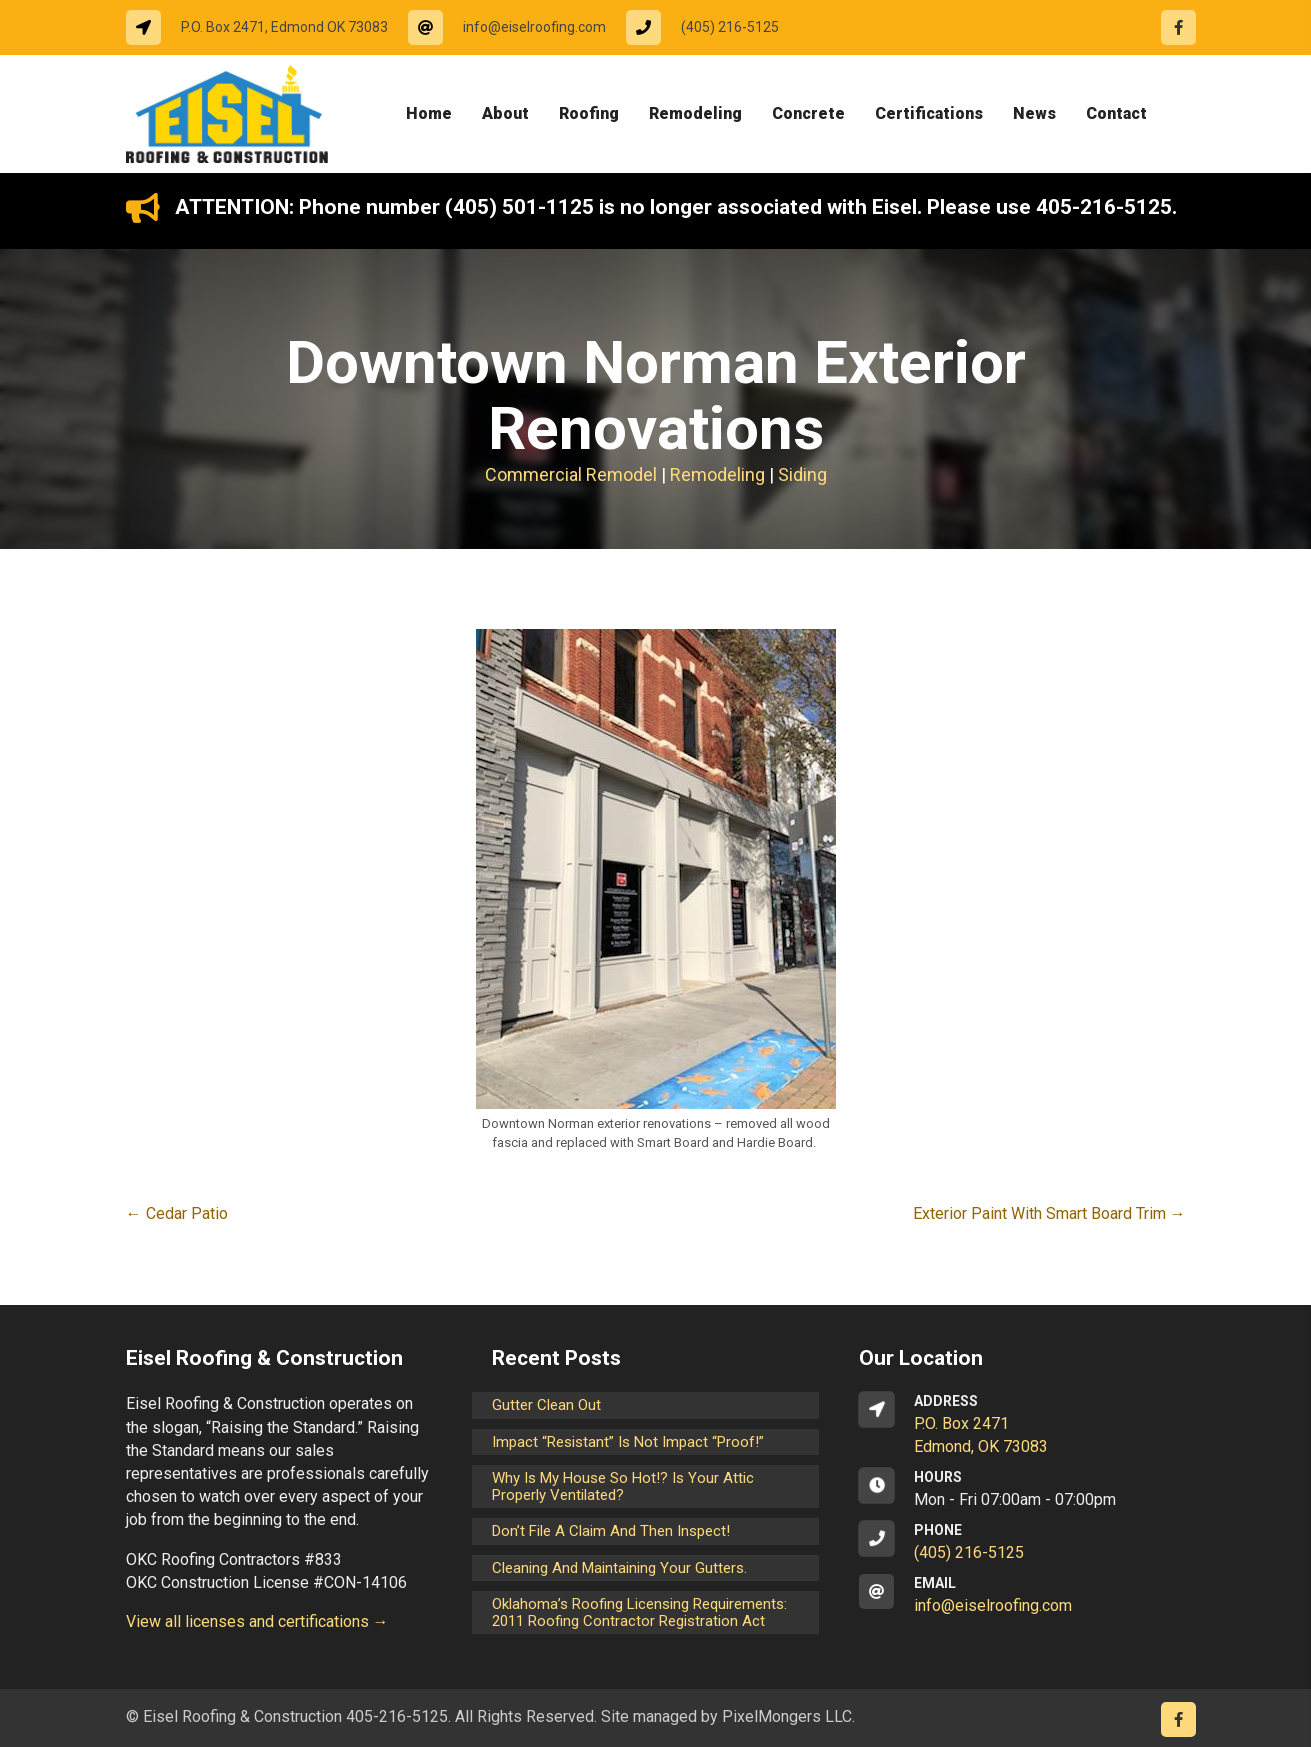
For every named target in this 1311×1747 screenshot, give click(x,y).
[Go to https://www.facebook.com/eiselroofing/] (1178, 27)
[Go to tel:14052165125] (712, 27)
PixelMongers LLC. (788, 1716)
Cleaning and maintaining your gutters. (619, 1568)
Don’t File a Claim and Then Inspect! (611, 1531)
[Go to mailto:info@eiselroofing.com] (517, 27)
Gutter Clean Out (546, 1405)
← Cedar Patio (177, 1213)
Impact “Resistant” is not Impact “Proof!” (628, 1442)
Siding (802, 474)
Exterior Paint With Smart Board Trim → (1049, 1213)
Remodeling (717, 474)
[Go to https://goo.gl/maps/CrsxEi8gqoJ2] (1022, 1425)
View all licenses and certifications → (257, 1621)
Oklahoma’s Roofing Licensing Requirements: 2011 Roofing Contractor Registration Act (639, 1612)
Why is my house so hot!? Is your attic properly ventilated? (623, 1486)
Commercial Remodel (571, 474)
